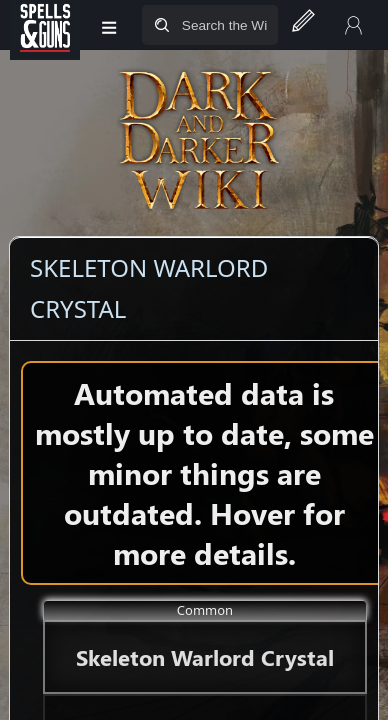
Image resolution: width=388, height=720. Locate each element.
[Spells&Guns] (45, 25)
